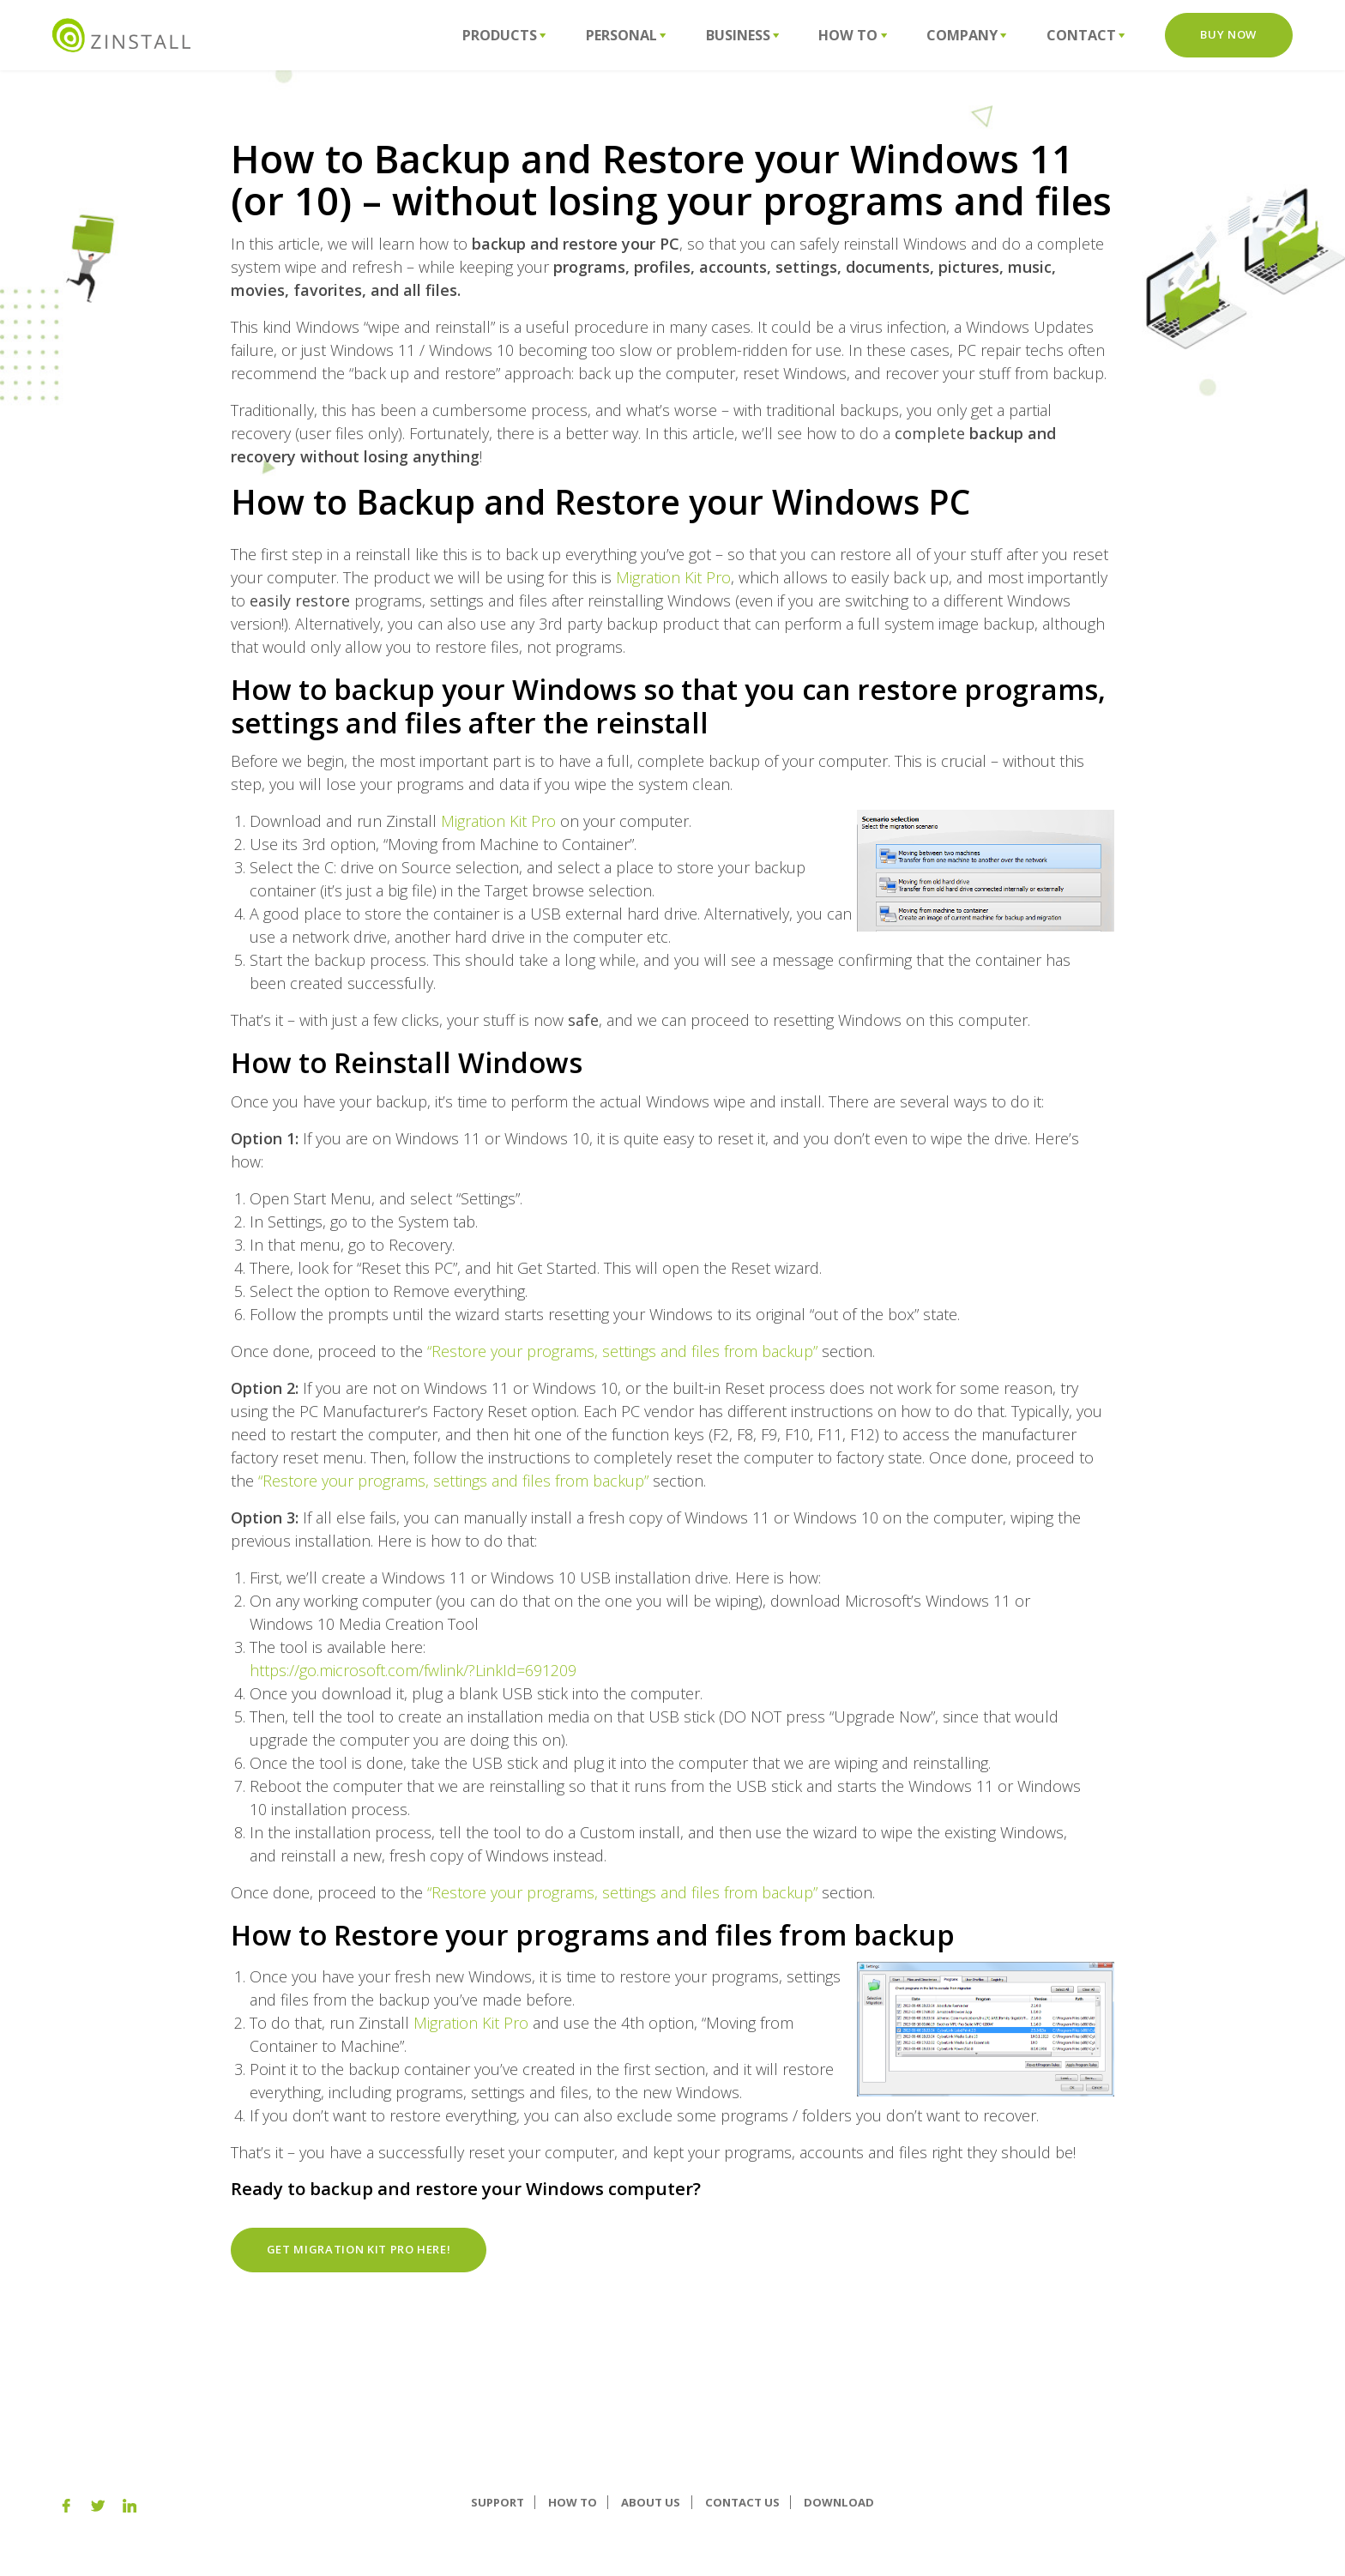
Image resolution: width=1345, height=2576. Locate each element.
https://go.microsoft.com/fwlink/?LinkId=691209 (413, 1670)
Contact (1085, 35)
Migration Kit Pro (673, 577)
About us (650, 2502)
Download (839, 2502)
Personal (626, 35)
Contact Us (742, 2502)
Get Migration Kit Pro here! (359, 2249)
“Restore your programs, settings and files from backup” (622, 1351)
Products (504, 35)
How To (852, 35)
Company (966, 35)
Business (743, 35)
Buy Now (1228, 34)
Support (497, 2502)
